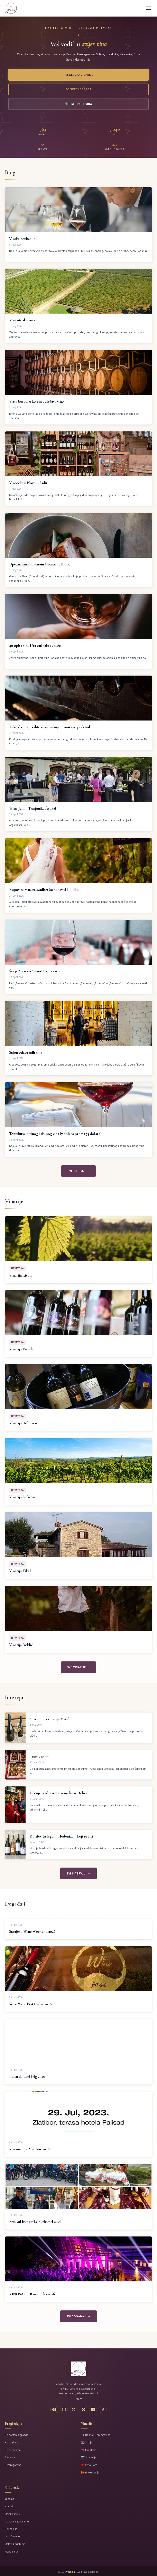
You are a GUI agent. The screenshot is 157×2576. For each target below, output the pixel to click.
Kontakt (10, 2506)
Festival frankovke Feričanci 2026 (35, 2221)
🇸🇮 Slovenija (88, 2457)
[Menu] (149, 8)
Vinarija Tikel (20, 1570)
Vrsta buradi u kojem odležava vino (36, 401)
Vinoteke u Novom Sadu (28, 482)
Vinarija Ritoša (20, 1275)
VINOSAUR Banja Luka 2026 (32, 2294)
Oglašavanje (12, 2536)
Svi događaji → (78, 2316)
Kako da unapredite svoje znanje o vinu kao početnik (50, 727)
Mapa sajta (11, 2551)
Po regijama (12, 2442)
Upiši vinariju (12, 2514)
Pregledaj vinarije (78, 75)
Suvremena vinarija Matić (49, 1719)
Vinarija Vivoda (21, 1349)
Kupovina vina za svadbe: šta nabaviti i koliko (44, 889)
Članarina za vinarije (17, 2521)
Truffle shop (39, 1756)
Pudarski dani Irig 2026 (27, 2076)
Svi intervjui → (78, 1873)
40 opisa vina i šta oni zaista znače (35, 645)
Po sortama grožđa (16, 2435)
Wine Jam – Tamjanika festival (32, 808)
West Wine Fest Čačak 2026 (30, 2004)
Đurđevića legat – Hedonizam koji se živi (61, 1836)
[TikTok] (103, 2409)
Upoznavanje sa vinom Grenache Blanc (39, 564)
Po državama (13, 2450)
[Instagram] (64, 2409)
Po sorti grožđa (78, 89)
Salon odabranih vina (25, 1052)
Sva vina (10, 2457)
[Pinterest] (83, 2409)
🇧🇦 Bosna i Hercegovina (95, 2435)
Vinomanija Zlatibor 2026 (29, 2149)
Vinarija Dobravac (23, 1423)
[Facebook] (54, 2409)
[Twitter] (73, 2409)
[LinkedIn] (93, 2409)
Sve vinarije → (78, 1667)
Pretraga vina (13, 2465)
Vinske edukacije (22, 238)
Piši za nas (11, 2529)
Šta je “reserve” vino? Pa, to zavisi (35, 971)
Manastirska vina (22, 320)
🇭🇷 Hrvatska (88, 2450)
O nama (9, 2499)
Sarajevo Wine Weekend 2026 (32, 1931)
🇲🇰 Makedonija (90, 2472)
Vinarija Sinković (22, 1497)
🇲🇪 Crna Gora (89, 2465)
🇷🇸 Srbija (86, 2442)
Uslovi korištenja (15, 2544)
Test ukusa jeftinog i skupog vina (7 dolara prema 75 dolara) (55, 1133)
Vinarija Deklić (21, 1644)
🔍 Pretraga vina (78, 104)
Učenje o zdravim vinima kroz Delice (59, 1793)
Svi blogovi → (78, 1171)
